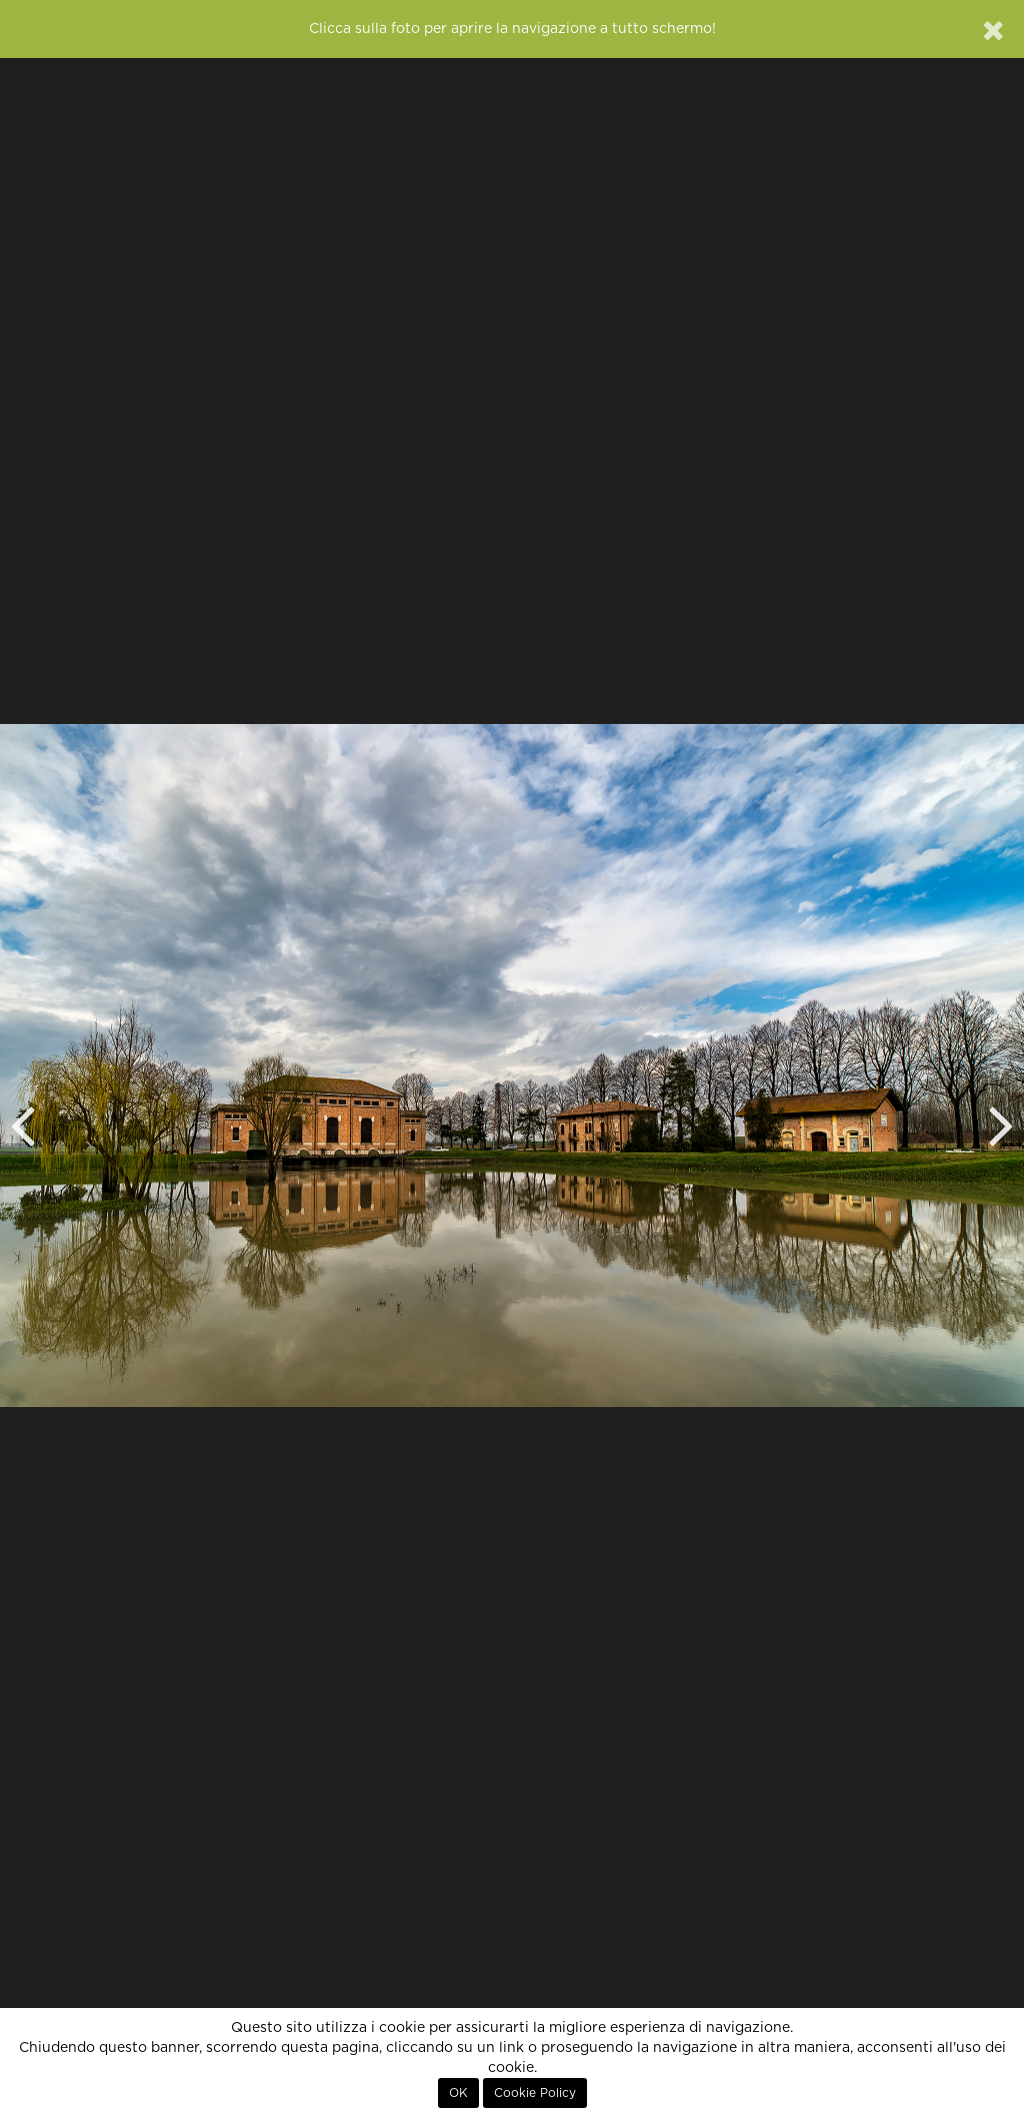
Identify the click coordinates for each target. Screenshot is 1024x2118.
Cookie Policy (535, 2093)
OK (458, 2093)
